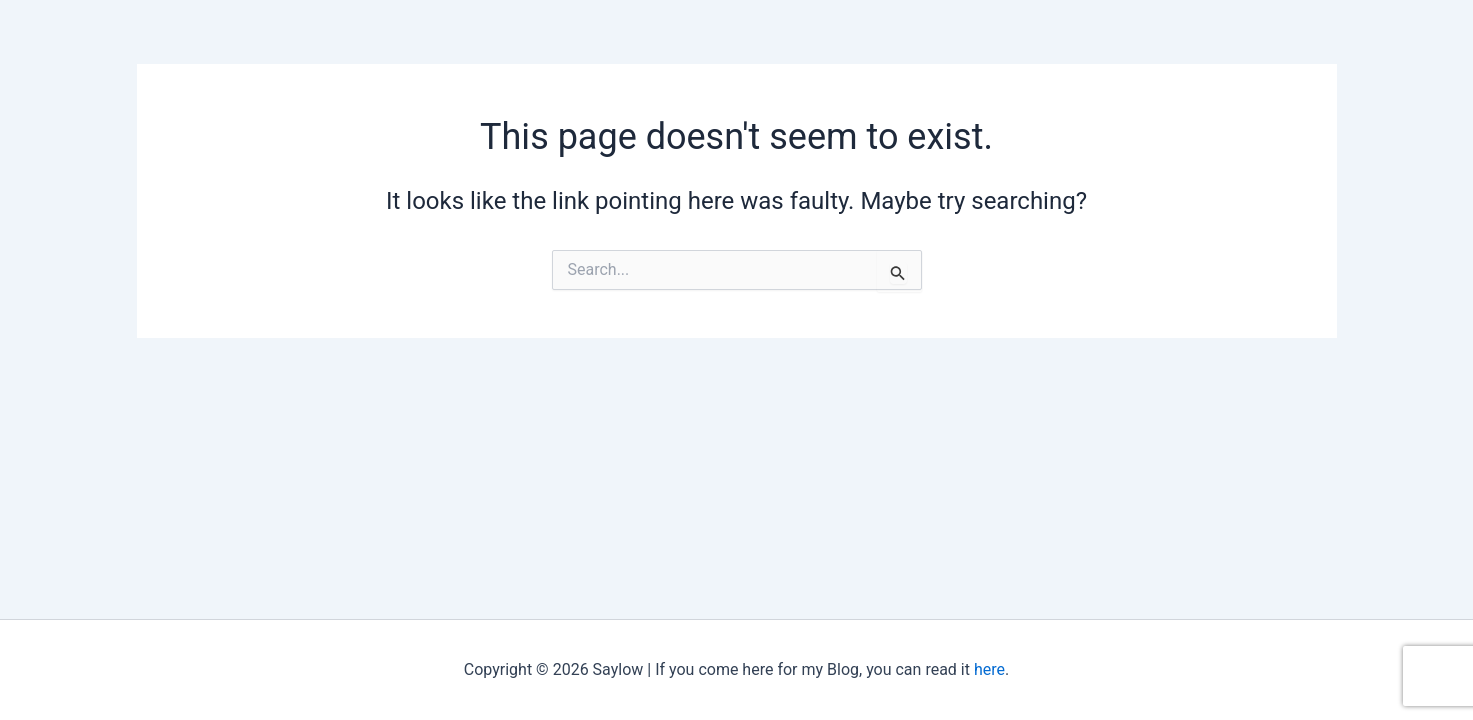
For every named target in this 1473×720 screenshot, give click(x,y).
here (989, 669)
